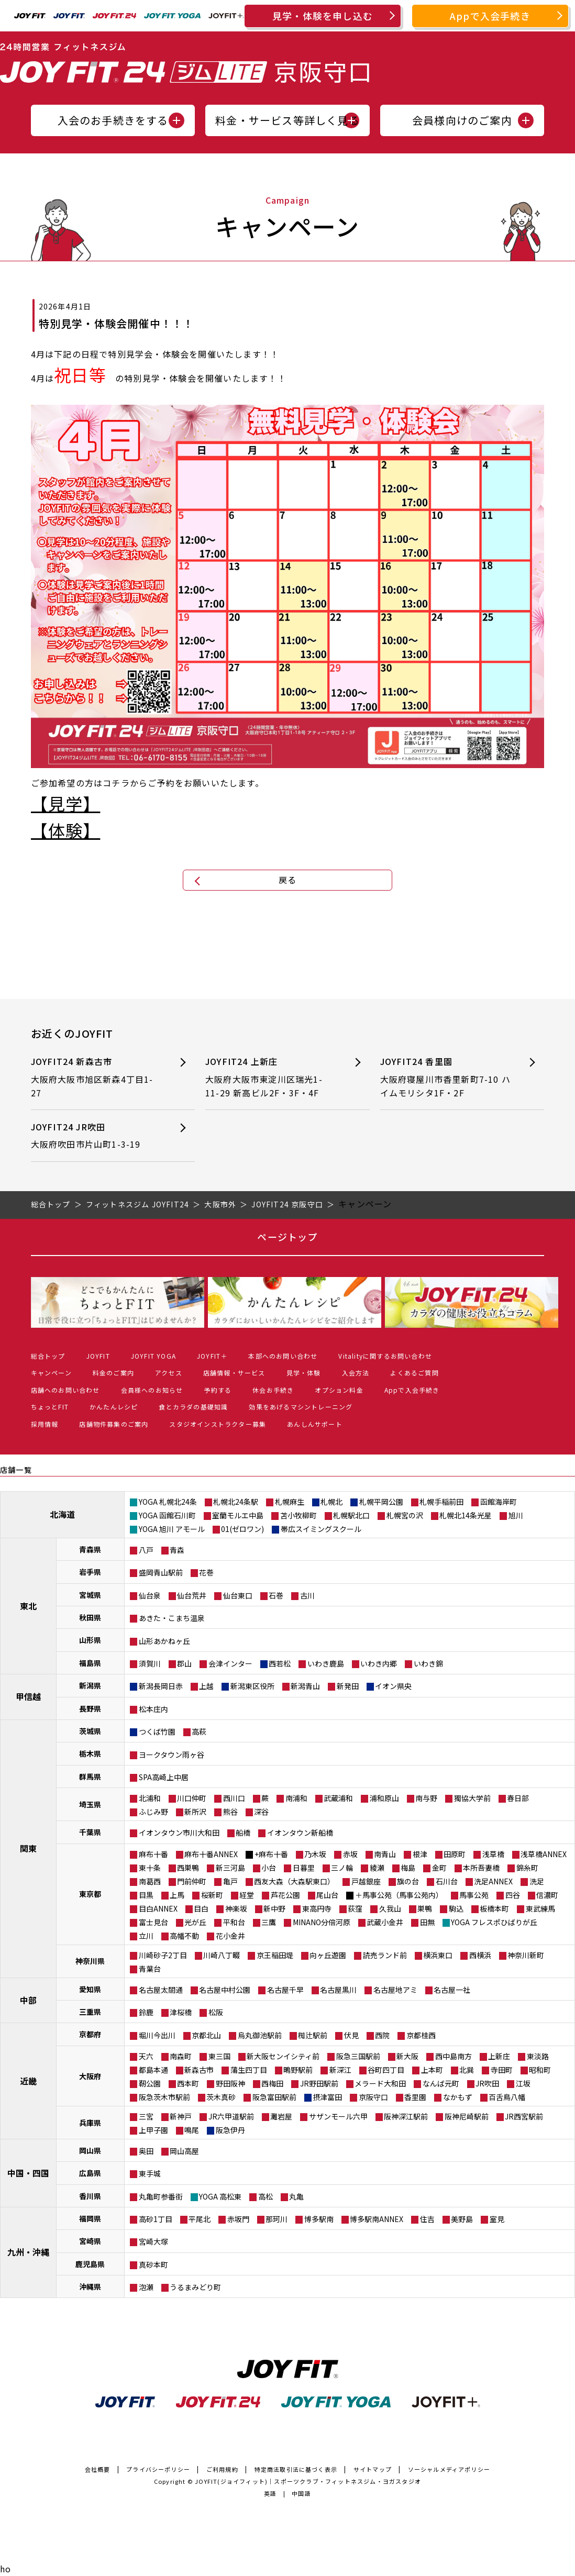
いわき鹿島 (325, 1663)
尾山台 (327, 1895)
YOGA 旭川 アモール (172, 1529)
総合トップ (48, 1355)
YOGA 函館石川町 (167, 1515)
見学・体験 (303, 1372)
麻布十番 (153, 1854)
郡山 (184, 1663)
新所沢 (195, 1811)
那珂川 (277, 2219)
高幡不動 (184, 1935)
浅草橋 (493, 1854)
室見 (497, 2219)
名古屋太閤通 (161, 1989)
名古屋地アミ (395, 1989)
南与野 (426, 1798)
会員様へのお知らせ (152, 1389)
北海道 (62, 1514)
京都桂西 (421, 2035)
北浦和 (150, 1798)
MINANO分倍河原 (321, 1922)
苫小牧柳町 (298, 1515)
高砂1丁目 (155, 2219)
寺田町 (502, 2069)
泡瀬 (146, 2287)
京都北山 (206, 2035)
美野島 (462, 2219)
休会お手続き (273, 1389)
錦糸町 (527, 1867)
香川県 (90, 2196)
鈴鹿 (146, 2012)
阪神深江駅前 (406, 2116)
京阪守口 (373, 2097)
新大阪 (407, 2056)
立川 (146, 1935)
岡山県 (90, 2150)
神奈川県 (90, 1961)
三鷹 (268, 1922)
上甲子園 (153, 2130)
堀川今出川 (157, 2035)
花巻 (206, 1572)
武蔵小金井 (385, 1922)
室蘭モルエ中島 (237, 1515)
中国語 (301, 2493)
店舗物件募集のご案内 (113, 1423)
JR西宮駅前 (524, 2116)
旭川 (515, 1515)
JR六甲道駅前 (231, 2116)
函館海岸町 (498, 1501)
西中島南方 (453, 2056)
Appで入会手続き (490, 16)
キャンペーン (51, 1372)
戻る (287, 879)
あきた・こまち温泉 (172, 1618)
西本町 (188, 2083)
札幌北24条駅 (235, 1501)
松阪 (215, 2012)
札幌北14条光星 (465, 1515)
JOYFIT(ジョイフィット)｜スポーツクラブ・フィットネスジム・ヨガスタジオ (308, 2481)
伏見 (351, 2035)
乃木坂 (315, 1854)
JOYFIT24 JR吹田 (96, 1135)
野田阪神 (230, 2083)
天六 (146, 2056)
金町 (439, 1867)
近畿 (28, 2080)
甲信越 (28, 1696)
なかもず (457, 2097)
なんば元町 (441, 2083)
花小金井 (230, 1935)
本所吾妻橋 (481, 1867)
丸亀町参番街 (161, 2196)
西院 (382, 2035)
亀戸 (230, 1881)
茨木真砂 (221, 2097)
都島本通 (153, 2069)
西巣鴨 (188, 1867)
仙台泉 (150, 1595)
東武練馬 (540, 1908)
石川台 (447, 1881)
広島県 (90, 2173)
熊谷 (230, 1811)
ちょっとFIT (50, 1406)
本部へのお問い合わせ (282, 1355)
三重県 (90, 2011)
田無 (427, 1922)
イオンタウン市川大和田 (179, 1832)
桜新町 (212, 1895)
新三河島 (230, 1867)
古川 (307, 1595)
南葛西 (150, 1881)
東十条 (150, 1867)
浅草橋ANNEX (544, 1854)
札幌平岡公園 (381, 1501)
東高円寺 (316, 1908)
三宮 (146, 2116)
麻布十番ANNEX (211, 1854)
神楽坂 (236, 1908)
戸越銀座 (366, 1881)
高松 (265, 2196)
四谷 (512, 1895)
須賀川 (150, 1663)
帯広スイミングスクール (321, 1529)
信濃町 (547, 1895)
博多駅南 (319, 2219)
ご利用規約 (222, 2469)
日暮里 (304, 1867)
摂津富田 (327, 2097)
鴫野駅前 (298, 2069)
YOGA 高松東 (220, 2196)
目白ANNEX (158, 1908)
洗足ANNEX (493, 1881)
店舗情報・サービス (234, 1372)
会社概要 (97, 2469)
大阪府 (90, 2076)
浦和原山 (384, 1798)
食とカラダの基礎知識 (193, 1406)
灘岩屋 (281, 2116)
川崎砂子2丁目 (163, 1955)
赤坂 (350, 1854)
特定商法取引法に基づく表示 (296, 2469)
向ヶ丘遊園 (327, 1955)
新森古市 (199, 2069)
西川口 (234, 1798)
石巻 (276, 1595)
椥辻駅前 (312, 2035)
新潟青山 (305, 1686)
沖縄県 (90, 2286)
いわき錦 (428, 1663)
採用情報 (45, 1423)
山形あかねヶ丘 (164, 1641)
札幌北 (331, 1501)
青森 (177, 1550)
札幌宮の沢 (404, 1515)
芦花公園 (285, 1895)
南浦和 (296, 1798)
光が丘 (195, 1922)
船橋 (243, 1832)
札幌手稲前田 (441, 1501)
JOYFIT (98, 1355)
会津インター (230, 1663)
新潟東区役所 (252, 1686)
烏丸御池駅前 (260, 2035)
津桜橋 (181, 2012)
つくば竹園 (157, 1731)
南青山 (385, 1854)
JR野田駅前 (319, 2083)
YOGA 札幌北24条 (168, 1501)
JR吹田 (487, 2083)
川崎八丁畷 (221, 1955)
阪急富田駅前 (274, 2097)
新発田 (348, 1686)
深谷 (261, 1811)
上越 (206, 1686)
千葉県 (90, 1832)
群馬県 (90, 1776)
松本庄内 (153, 1709)
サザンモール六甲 (338, 2116)
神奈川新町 (525, 1955)
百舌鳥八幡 (507, 2097)
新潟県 (90, 1685)
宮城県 (90, 1595)
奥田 (146, 2151)
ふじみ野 (153, 1811)
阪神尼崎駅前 (467, 2116)
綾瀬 (377, 1867)
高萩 (199, 1731)
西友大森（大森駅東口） (294, 1881)
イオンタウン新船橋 (300, 1832)
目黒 (146, 1895)
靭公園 (150, 2083)
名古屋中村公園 (224, 1989)
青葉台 (150, 1968)
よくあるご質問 (414, 1372)
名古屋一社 (452, 1989)
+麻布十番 (271, 1854)
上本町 (432, 2069)
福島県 (90, 1663)
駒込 (456, 1908)
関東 (28, 1848)
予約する (217, 1389)
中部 (28, 2000)
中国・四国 (28, 2173)
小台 (268, 1867)
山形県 (90, 1640)
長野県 (90, 1708)
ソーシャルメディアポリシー (449, 2469)
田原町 (455, 1854)
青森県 (90, 1549)
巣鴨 (424, 1908)
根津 (420, 1854)
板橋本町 (494, 1908)
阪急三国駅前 (358, 2056)
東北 (28, 1606)
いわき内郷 (378, 1663)
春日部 (518, 1798)
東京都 (90, 1894)
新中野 (274, 1908)
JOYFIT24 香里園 (445, 1077)
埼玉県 (90, 1804)
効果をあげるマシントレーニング (300, 1406)
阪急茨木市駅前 (164, 2097)
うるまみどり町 (195, 2287)
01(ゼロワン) (242, 1529)
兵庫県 (90, 2122)
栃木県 (90, 1753)
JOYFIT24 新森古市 (96, 1077)
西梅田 (272, 2083)
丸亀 (296, 2196)
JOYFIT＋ (212, 1355)
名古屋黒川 (338, 1989)
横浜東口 (437, 1955)
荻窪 (355, 1908)
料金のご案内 (113, 1372)
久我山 (390, 1908)
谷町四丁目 (386, 2069)
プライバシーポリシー (158, 2469)
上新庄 (499, 2056)
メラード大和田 (380, 2083)
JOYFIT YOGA (153, 1355)
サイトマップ (372, 2469)
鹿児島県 (90, 2264)
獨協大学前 (472, 1798)
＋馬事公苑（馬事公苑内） (399, 1895)
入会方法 (356, 1372)
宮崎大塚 (153, 2241)
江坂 (523, 2083)
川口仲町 (191, 1798)
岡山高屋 (184, 2151)
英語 (270, 2493)
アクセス (168, 1372)
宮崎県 (90, 2241)
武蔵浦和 (338, 1798)
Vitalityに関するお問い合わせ (385, 1355)
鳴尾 (191, 2130)
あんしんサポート (314, 1423)
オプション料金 (339, 1389)
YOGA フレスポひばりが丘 (494, 1922)
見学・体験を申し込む (322, 16)
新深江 (340, 2069)
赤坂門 (238, 2219)
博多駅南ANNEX (376, 2219)
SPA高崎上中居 (164, 1777)
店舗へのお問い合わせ (65, 1389)
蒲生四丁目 (248, 2069)
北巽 (466, 2069)
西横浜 (480, 1955)
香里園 (415, 2097)
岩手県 (90, 1572)
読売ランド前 (385, 1955)
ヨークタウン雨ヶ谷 (171, 1754)
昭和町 (540, 2069)
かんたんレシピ (114, 1406)
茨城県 (90, 1731)
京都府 (90, 2034)
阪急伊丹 (230, 2130)
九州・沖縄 (28, 2252)
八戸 (146, 1550)
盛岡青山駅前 (161, 1572)
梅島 (408, 1867)
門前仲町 (191, 1881)
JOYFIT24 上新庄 (270, 1077)
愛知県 (90, 1989)
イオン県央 (393, 1686)
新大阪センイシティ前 (283, 2056)
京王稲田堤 (275, 1955)
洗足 (536, 1881)
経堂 (246, 1895)
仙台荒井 (191, 1595)
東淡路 (538, 2056)
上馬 (177, 1895)
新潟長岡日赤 (161, 1686)
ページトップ (287, 1236)
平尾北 (200, 2219)
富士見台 (153, 1922)
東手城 (150, 2173)
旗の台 (408, 1881)
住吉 (427, 2219)
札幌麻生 (289, 1501)
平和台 (234, 1922)
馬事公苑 (474, 1895)
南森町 (181, 2056)
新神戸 (181, 2116)
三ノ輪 (342, 1867)
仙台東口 (237, 1595)
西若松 (280, 1663)
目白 (201, 1908)
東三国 (219, 2056)
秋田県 (90, 1617)
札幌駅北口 (351, 1515)
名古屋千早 (285, 1989)
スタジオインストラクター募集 (217, 1423)
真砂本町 (153, 2264)
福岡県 (90, 2218)
